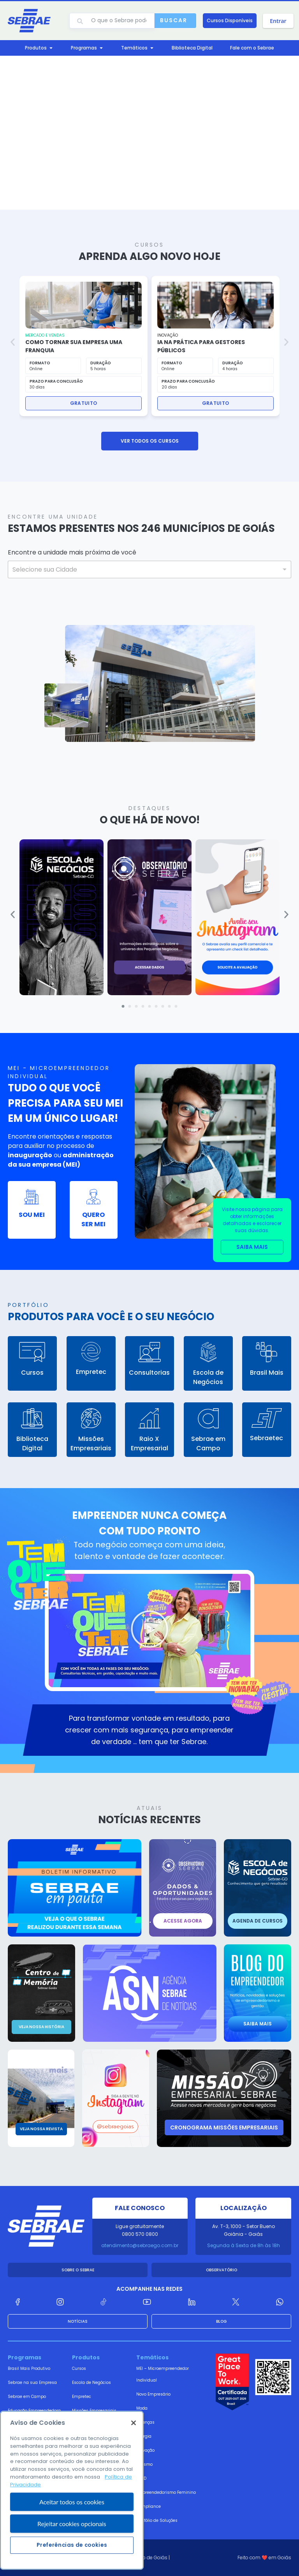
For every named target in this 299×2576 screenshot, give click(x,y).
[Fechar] (133, 2455)
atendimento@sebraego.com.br (139, 2245)
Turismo (144, 2464)
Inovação (145, 2450)
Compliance (148, 2506)
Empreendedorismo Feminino (166, 2492)
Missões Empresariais (94, 2411)
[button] (13, 342)
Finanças (145, 2422)
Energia (143, 2436)
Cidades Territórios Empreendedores (27, 2430)
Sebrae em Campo (27, 2396)
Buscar (173, 20)
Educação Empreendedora (34, 2411)
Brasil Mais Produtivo (29, 2368)
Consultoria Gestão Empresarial (91, 2430)
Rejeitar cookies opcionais (71, 2556)
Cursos (79, 2368)
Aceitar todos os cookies (71, 2534)
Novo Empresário (153, 2394)
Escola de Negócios (91, 2382)
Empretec (81, 2396)
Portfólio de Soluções (157, 2520)
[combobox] (149, 569)
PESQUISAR (45, 595)
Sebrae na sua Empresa (32, 2382)
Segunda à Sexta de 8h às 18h (243, 2245)
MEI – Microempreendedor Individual (162, 2374)
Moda (142, 2408)
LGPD (141, 2478)
